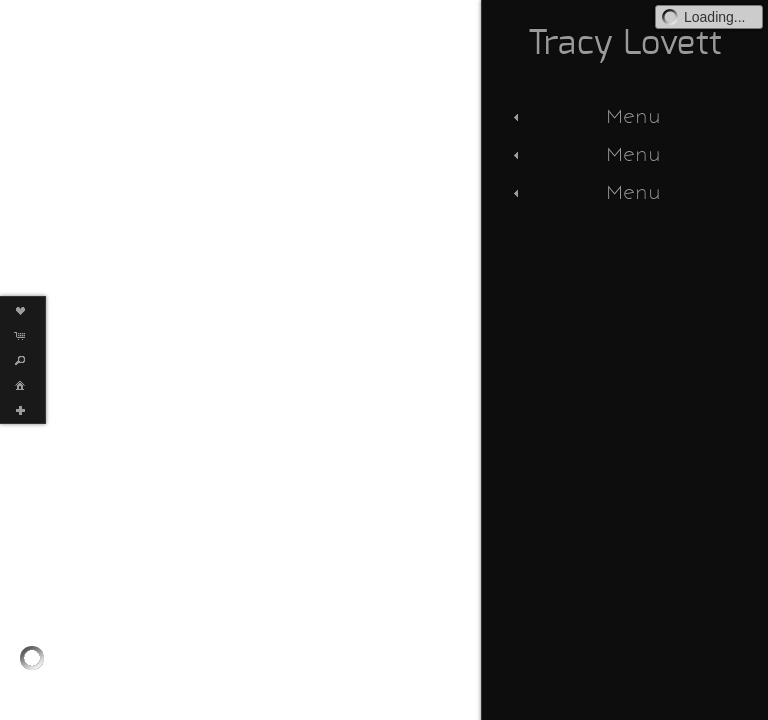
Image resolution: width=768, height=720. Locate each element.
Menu (584, 116)
